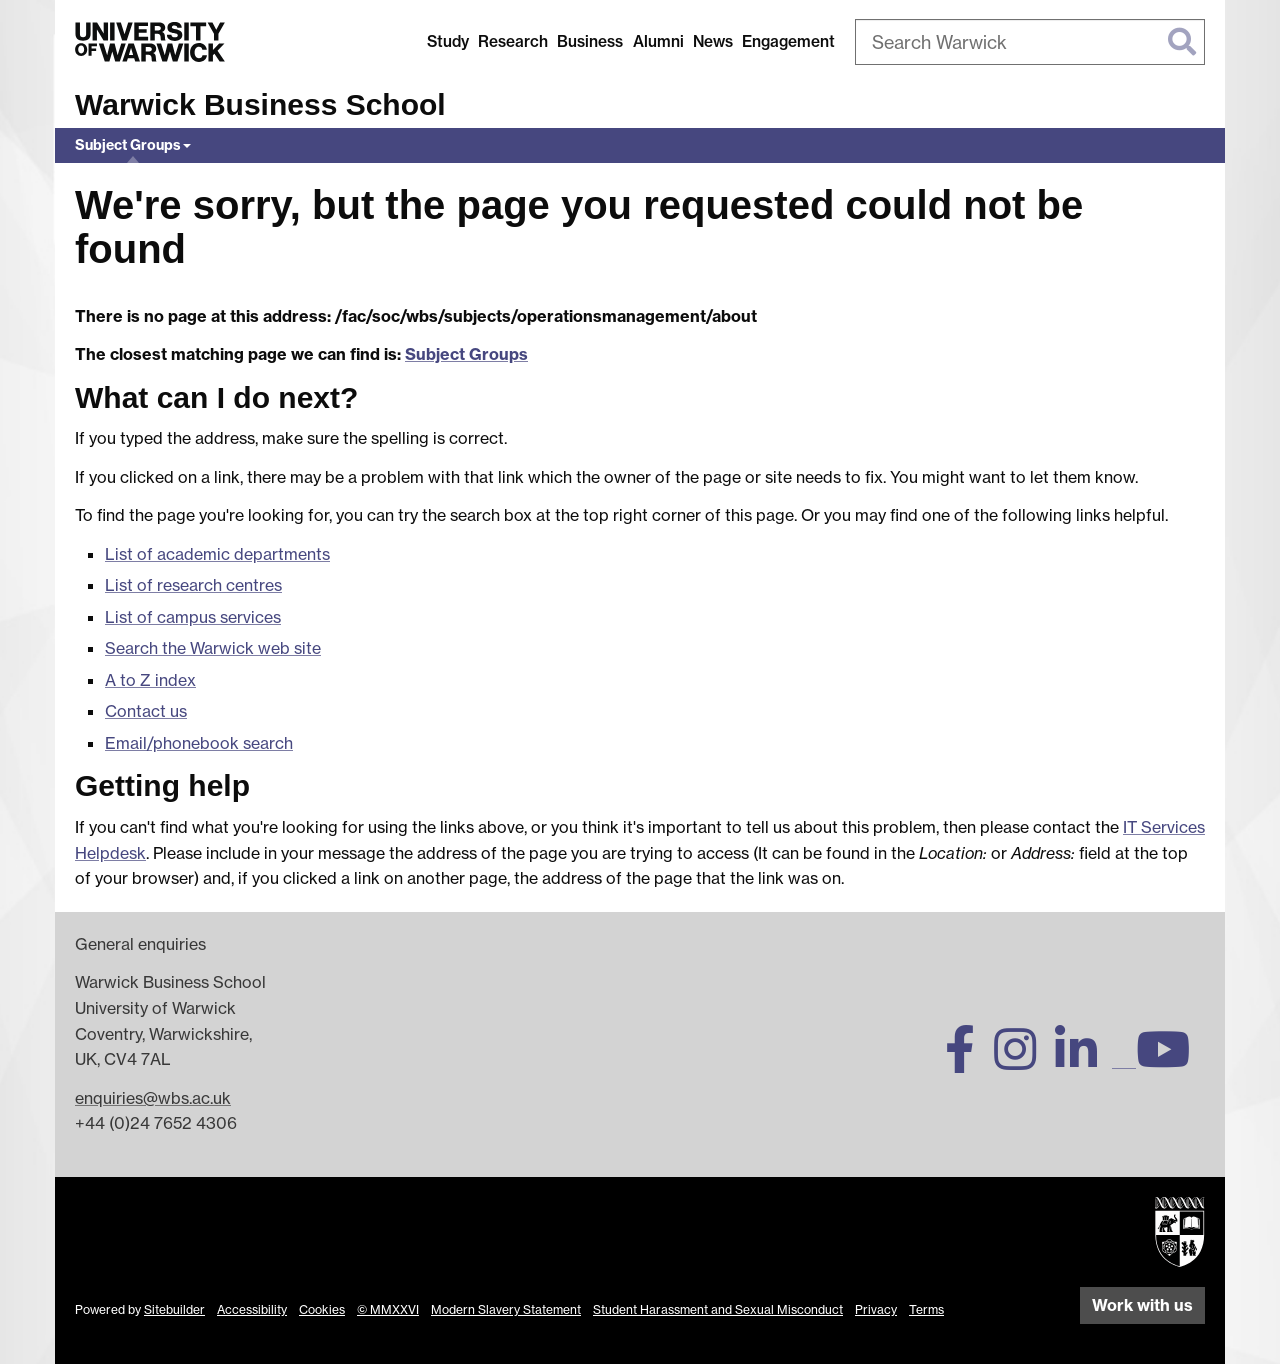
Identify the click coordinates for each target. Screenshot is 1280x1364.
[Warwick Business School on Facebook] (967, 1061)
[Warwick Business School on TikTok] (1124, 1061)
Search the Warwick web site (213, 648)
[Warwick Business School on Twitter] (909, 1061)
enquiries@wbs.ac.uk (153, 1098)
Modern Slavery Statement (506, 1309)
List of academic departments (217, 554)
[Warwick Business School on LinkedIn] (1083, 1061)
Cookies (322, 1309)
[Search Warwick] (1030, 42)
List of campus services (193, 617)
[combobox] (1030, 42)
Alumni (658, 41)
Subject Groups (128, 145)
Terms (926, 1309)
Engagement (788, 41)
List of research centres (193, 585)
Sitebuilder (174, 1309)
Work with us (1142, 1305)
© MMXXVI (388, 1309)
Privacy (876, 1309)
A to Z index (150, 680)
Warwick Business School (260, 104)
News (713, 41)
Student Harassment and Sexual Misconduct (718, 1309)
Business (590, 41)
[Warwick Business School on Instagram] (1022, 1061)
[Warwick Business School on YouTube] (1170, 1061)
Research (513, 41)
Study (448, 41)
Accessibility (252, 1309)
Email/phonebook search (199, 743)
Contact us (146, 711)
